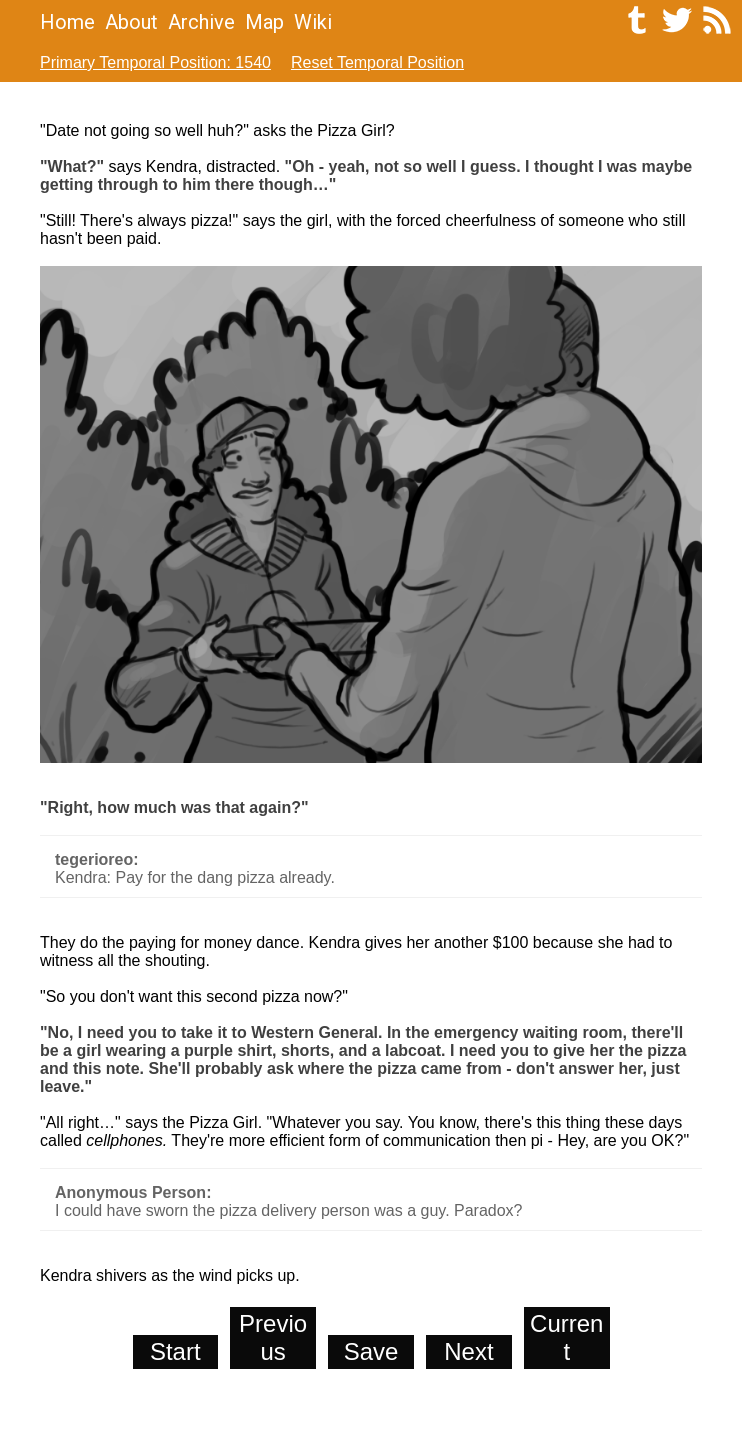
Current (566, 1337)
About (131, 22)
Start (175, 1351)
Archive (201, 22)
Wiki (313, 22)
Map (264, 22)
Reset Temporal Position (377, 62)
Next (468, 1351)
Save (371, 1351)
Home (67, 22)
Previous (273, 1337)
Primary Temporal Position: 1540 (155, 62)
